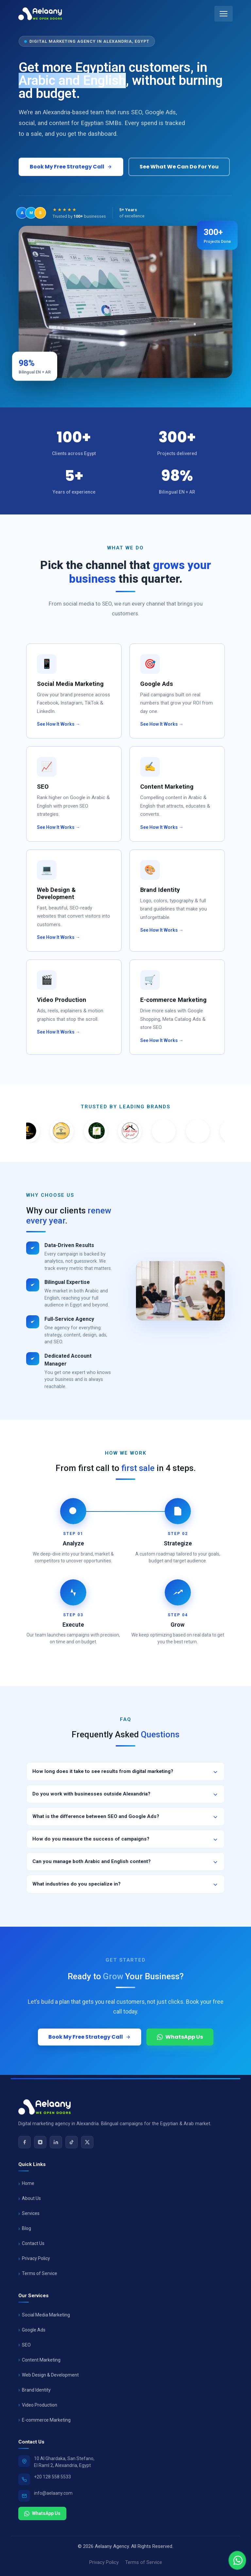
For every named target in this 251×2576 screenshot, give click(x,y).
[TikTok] (71, 2142)
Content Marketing (41, 2360)
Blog (26, 2228)
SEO (26, 2344)
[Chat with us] (237, 2560)
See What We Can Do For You (179, 166)
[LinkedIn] (56, 2142)
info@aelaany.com (53, 2493)
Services (31, 2213)
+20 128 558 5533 (52, 2476)
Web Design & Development (50, 2375)
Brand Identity (36, 2390)
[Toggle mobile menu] (223, 14)
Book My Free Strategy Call (71, 166)
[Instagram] (40, 2142)
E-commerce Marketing (46, 2420)
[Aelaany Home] (40, 13)
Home (28, 2183)
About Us (31, 2198)
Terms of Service (39, 2273)
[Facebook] (24, 2142)
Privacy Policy (36, 2258)
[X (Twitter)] (87, 2142)
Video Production (39, 2405)
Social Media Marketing (46, 2314)
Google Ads (33, 2329)
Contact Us (33, 2243)
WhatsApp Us (42, 2513)
